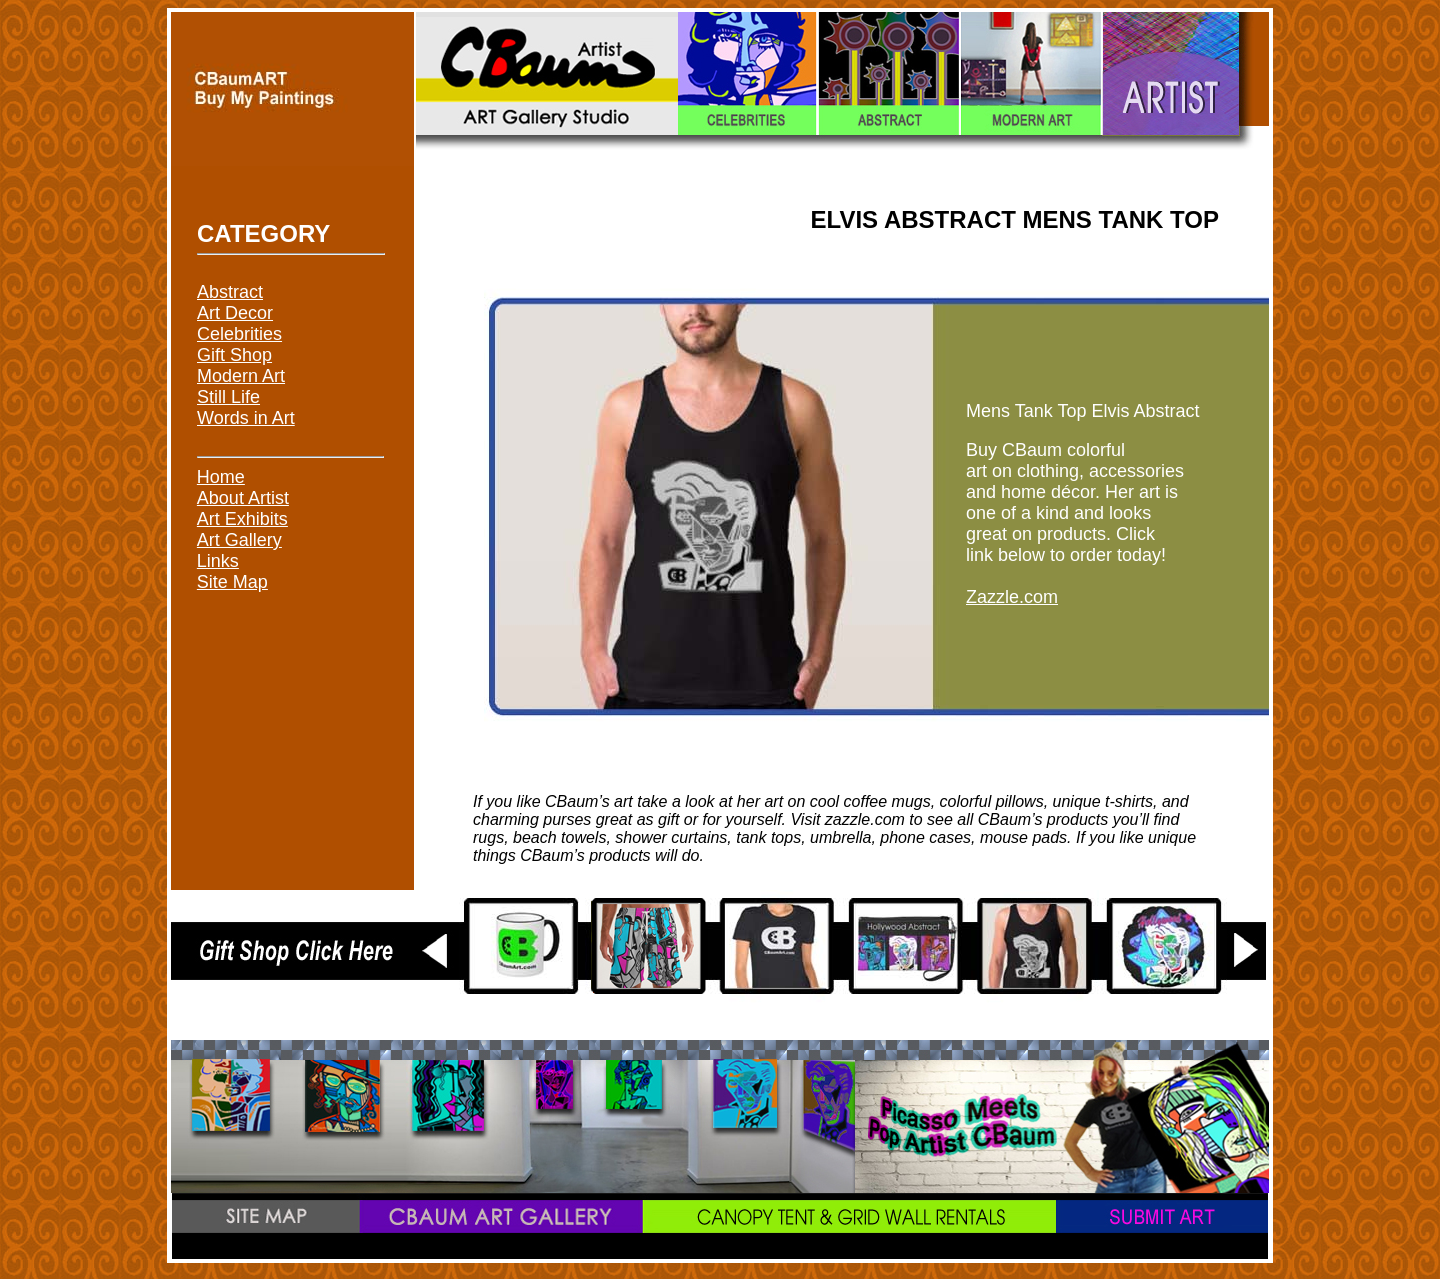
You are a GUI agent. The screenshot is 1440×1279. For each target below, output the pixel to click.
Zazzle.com (1012, 597)
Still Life (228, 397)
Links (218, 561)
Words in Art (246, 418)
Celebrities (239, 334)
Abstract (230, 292)
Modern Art (241, 376)
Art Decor (235, 313)
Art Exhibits (242, 519)
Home (221, 477)
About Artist (243, 498)
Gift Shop (234, 355)
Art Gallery (239, 540)
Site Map (232, 582)
